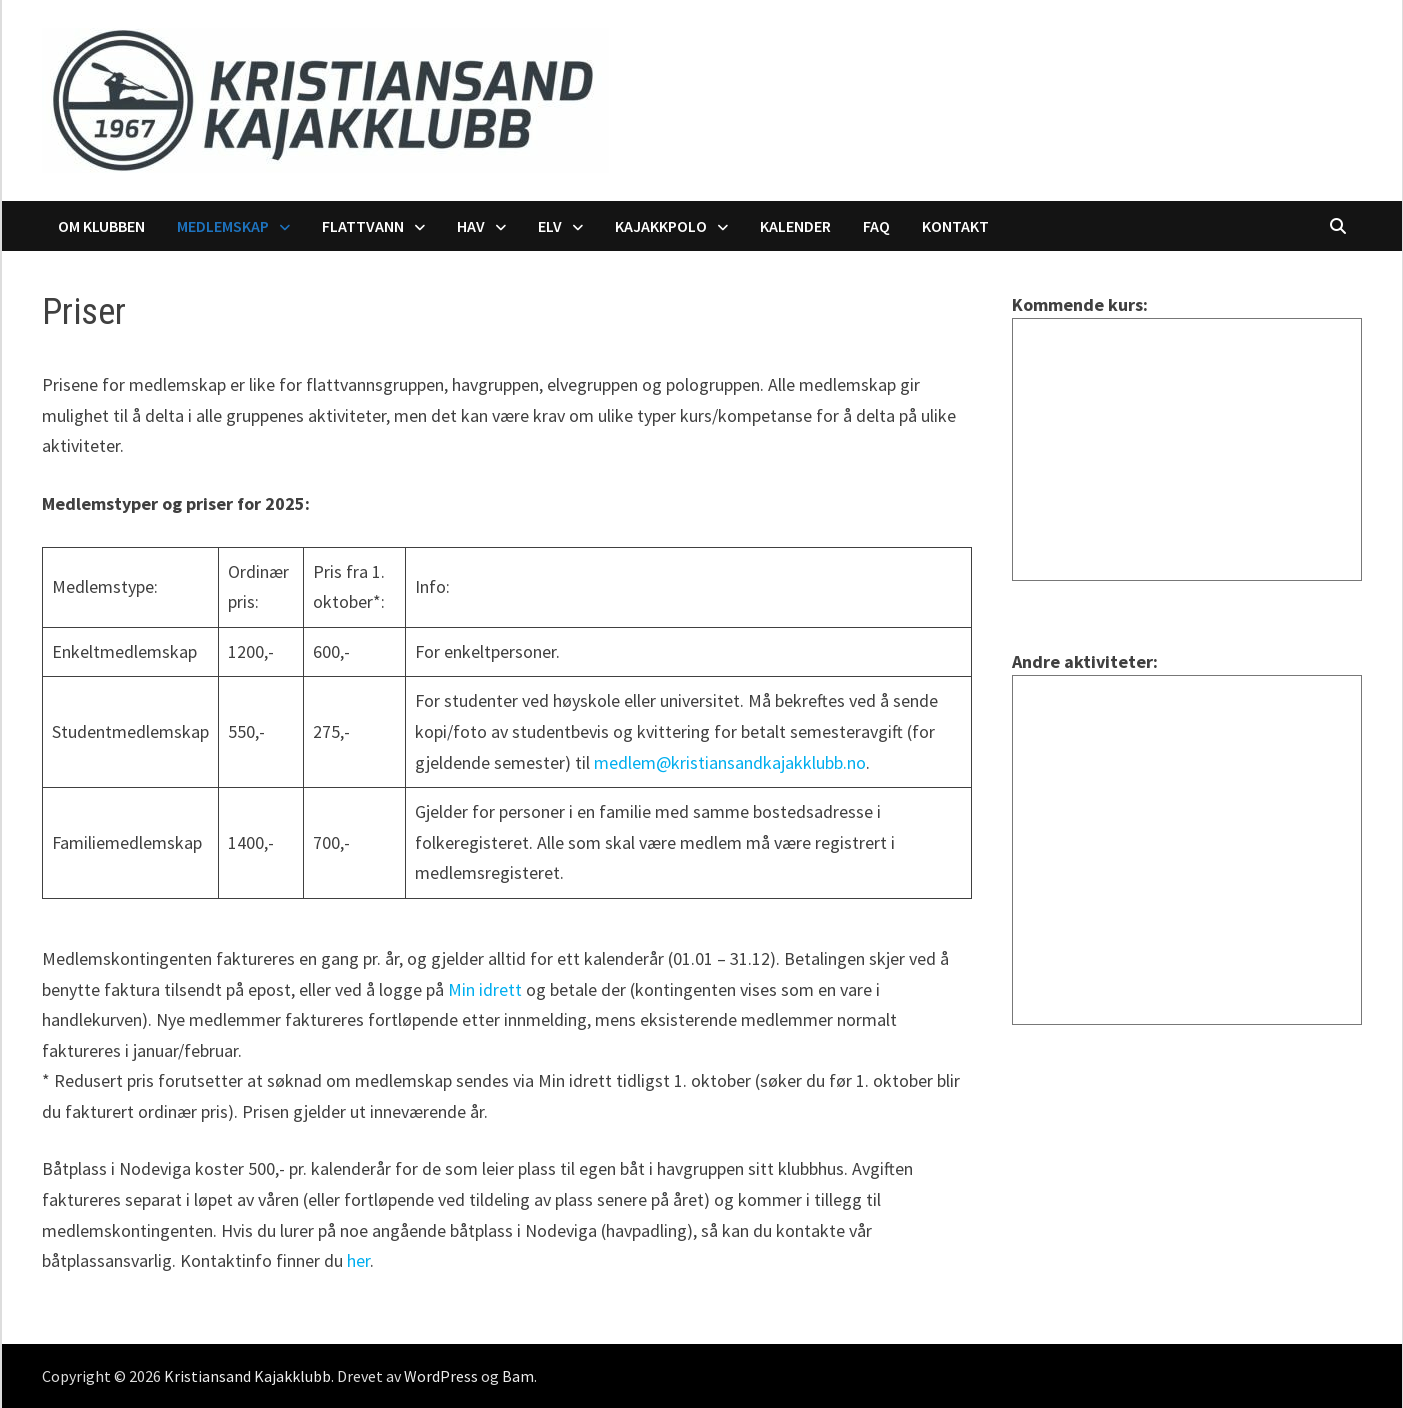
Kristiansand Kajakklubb (247, 1376)
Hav (471, 226)
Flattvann (363, 226)
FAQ (876, 226)
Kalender (795, 226)
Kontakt (955, 226)
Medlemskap (223, 226)
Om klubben (101, 226)
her (358, 1260)
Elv (550, 226)
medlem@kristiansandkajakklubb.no (730, 762)
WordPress (441, 1376)
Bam (518, 1376)
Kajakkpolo (661, 226)
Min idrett (485, 989)
